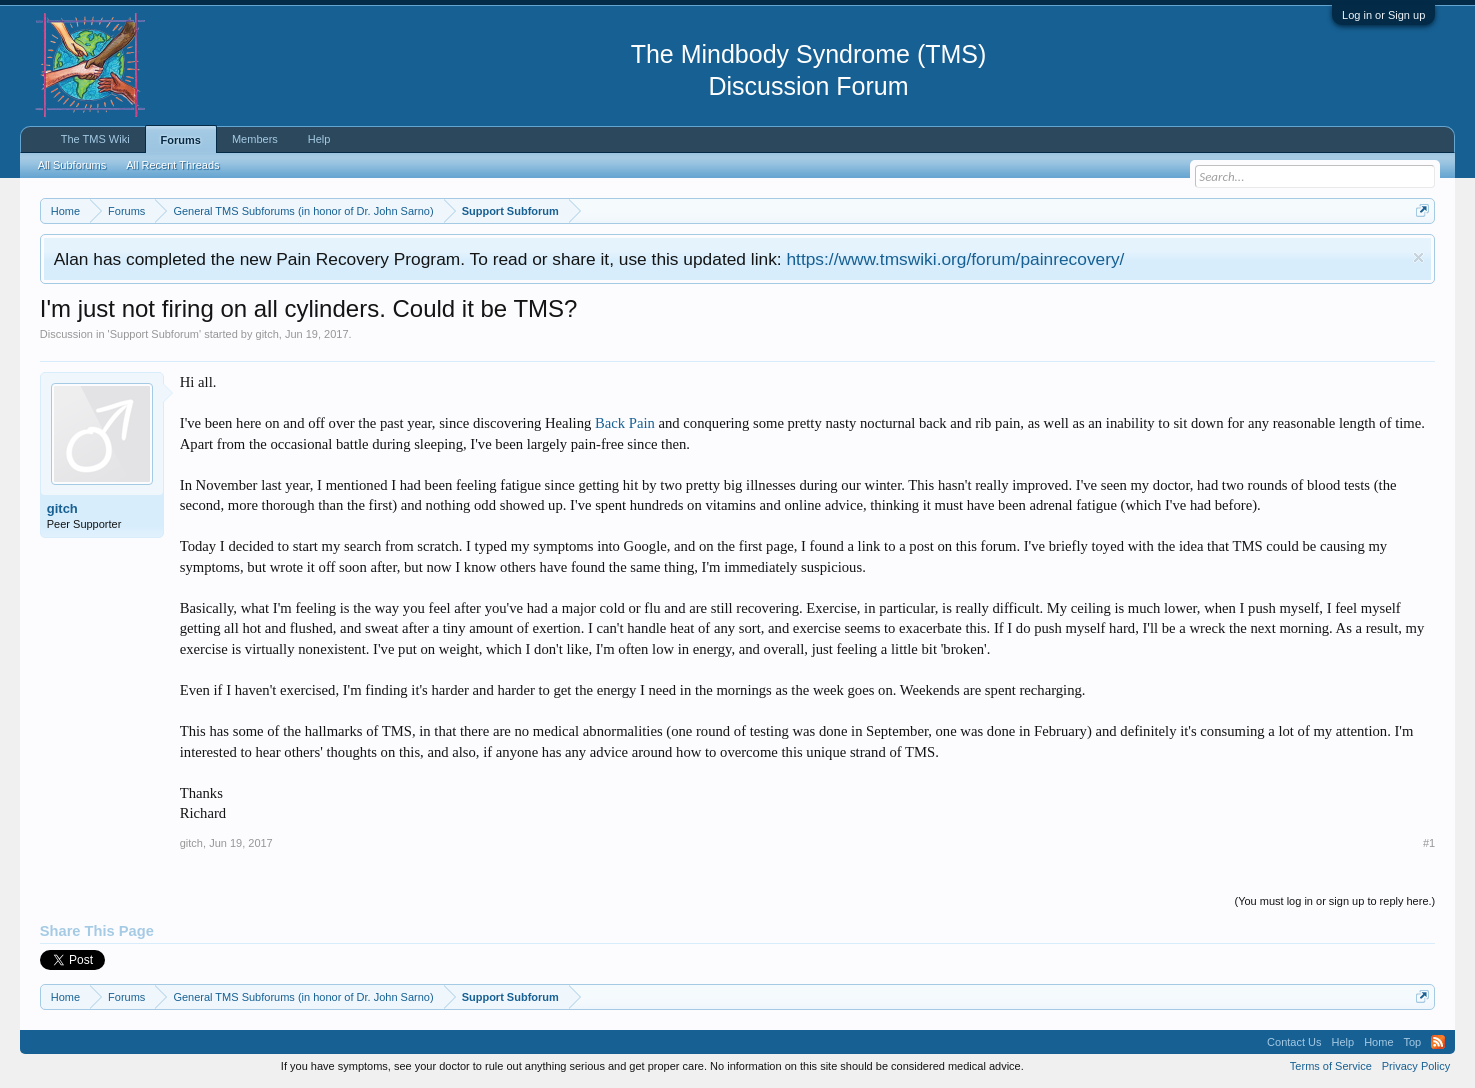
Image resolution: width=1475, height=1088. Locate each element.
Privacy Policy (1416, 1066)
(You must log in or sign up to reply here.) (1334, 901)
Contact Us (1294, 1042)
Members (255, 139)
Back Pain (625, 423)
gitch (267, 334)
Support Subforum (154, 334)
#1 (1429, 843)
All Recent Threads (172, 165)
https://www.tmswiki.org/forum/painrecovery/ (955, 259)
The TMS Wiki (95, 139)
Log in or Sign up (1383, 15)
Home (1378, 1042)
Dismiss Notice (1418, 257)
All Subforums (72, 165)
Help (319, 139)
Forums (181, 140)
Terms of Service (1331, 1066)
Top (1413, 1042)
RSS (1438, 1042)
